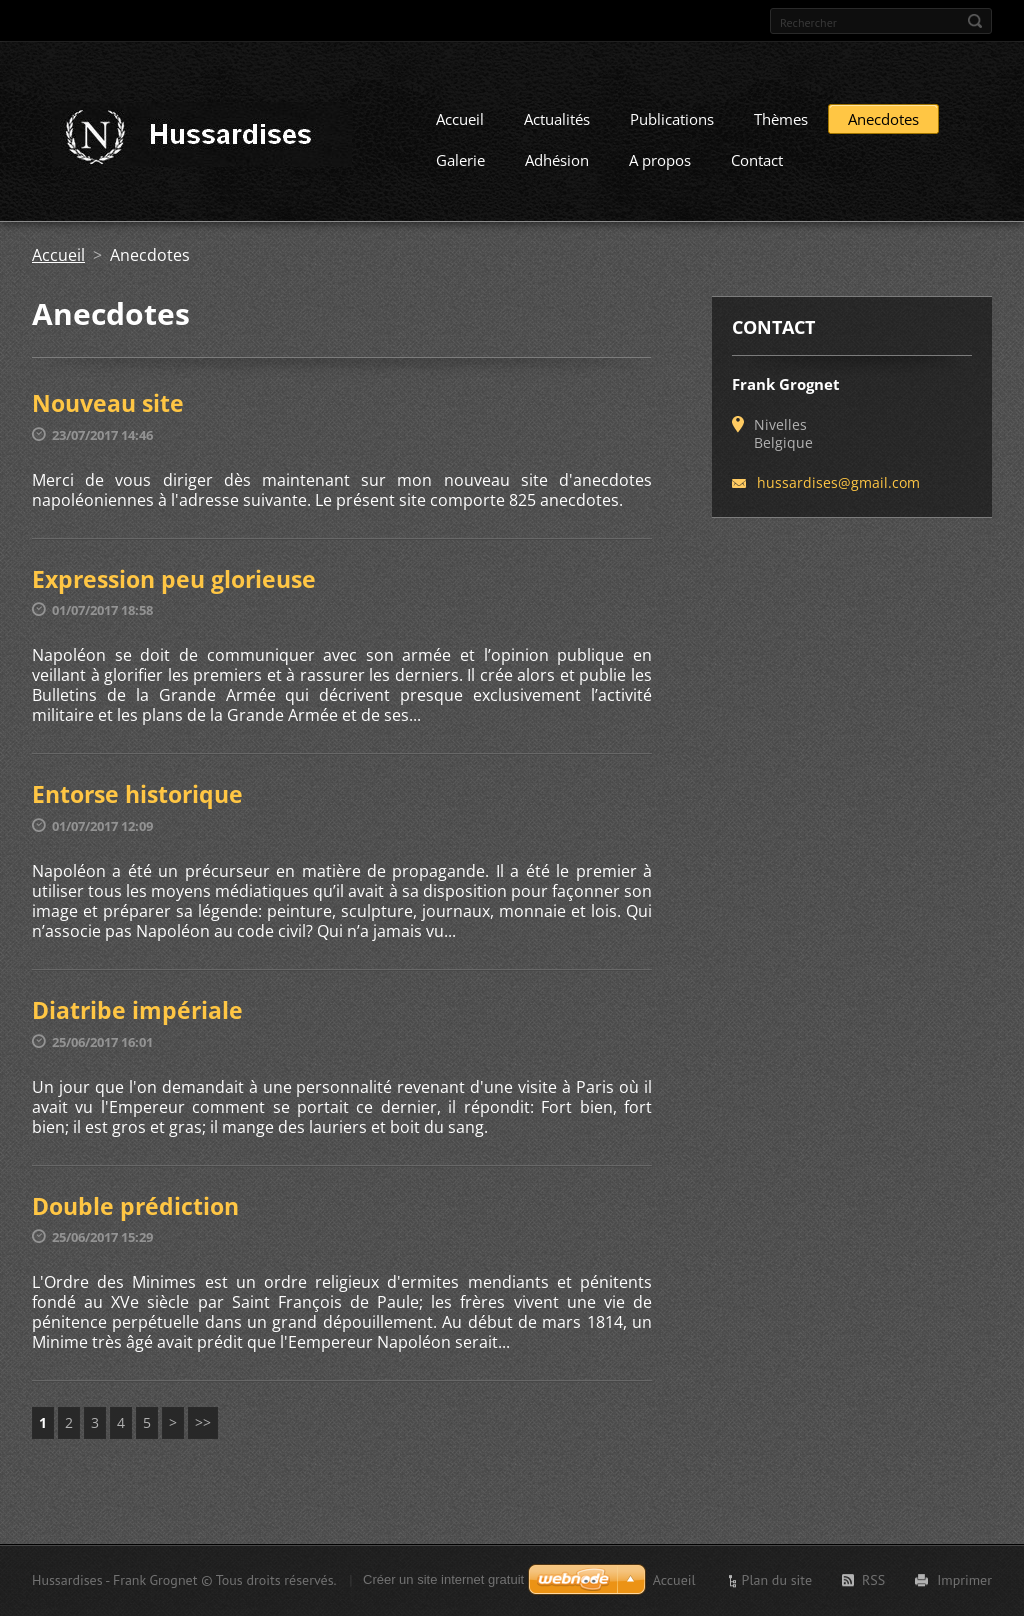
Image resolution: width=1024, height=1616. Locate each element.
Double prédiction (135, 1213)
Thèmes (781, 126)
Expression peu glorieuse (174, 586)
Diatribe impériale (137, 1017)
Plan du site (777, 1580)
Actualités (557, 126)
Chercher (975, 21)
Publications (672, 126)
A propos (660, 167)
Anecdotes (883, 126)
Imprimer (964, 1580)
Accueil (460, 126)
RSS (873, 1580)
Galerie (460, 167)
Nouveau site (108, 410)
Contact (757, 167)
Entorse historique (137, 801)
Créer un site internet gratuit (443, 1579)
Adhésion (557, 167)
